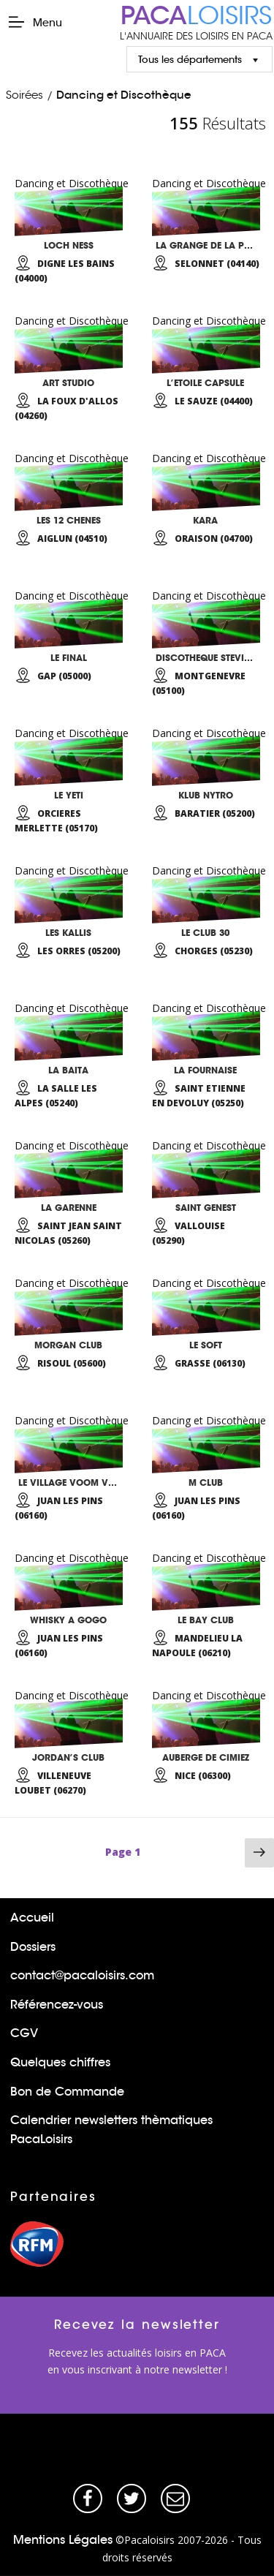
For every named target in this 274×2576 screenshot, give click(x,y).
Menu (34, 22)
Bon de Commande (67, 2091)
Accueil (32, 1917)
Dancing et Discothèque (123, 95)
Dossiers (33, 1946)
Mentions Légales (63, 2539)
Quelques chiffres (60, 2062)
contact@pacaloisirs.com (82, 1975)
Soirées (24, 95)
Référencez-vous (56, 2004)
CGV (24, 2033)
